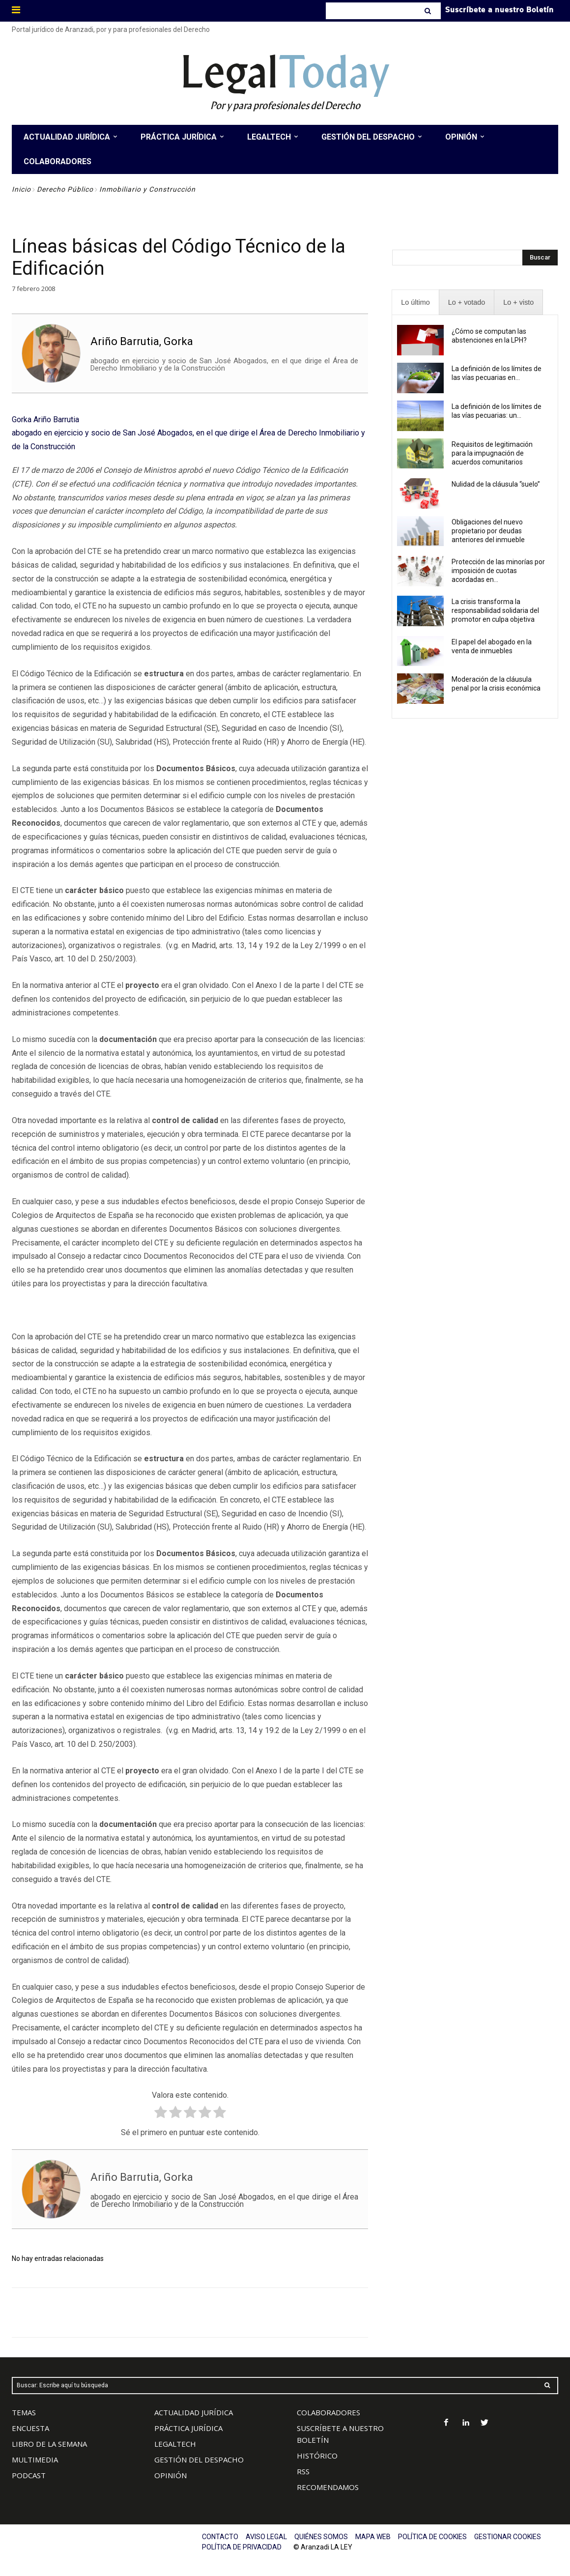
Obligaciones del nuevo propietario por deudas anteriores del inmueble (488, 531)
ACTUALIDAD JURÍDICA (193, 2412)
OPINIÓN (170, 2475)
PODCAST (29, 2475)
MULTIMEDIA (35, 2459)
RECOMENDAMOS (328, 2487)
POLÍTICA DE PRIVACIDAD (242, 2547)
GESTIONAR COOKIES (507, 2537)
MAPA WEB (373, 2537)
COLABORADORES (328, 2412)
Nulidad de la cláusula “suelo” (496, 484)
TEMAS (24, 2412)
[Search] (428, 11)
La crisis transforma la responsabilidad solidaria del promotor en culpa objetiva (495, 610)
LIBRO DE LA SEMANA (49, 2444)
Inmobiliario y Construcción (147, 189)
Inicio (21, 189)
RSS (303, 2471)
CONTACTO (220, 2537)
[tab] (415, 302)
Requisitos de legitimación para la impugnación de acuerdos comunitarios (492, 453)
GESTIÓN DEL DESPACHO (199, 2459)
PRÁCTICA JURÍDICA (188, 2428)
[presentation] (415, 302)
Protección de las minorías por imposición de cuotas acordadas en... (498, 570)
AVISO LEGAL (266, 2537)
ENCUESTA (30, 2428)
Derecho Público (65, 189)
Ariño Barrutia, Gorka (141, 341)
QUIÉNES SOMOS (321, 2537)
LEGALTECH (175, 2444)
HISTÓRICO (317, 2455)
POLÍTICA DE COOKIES (432, 2537)
